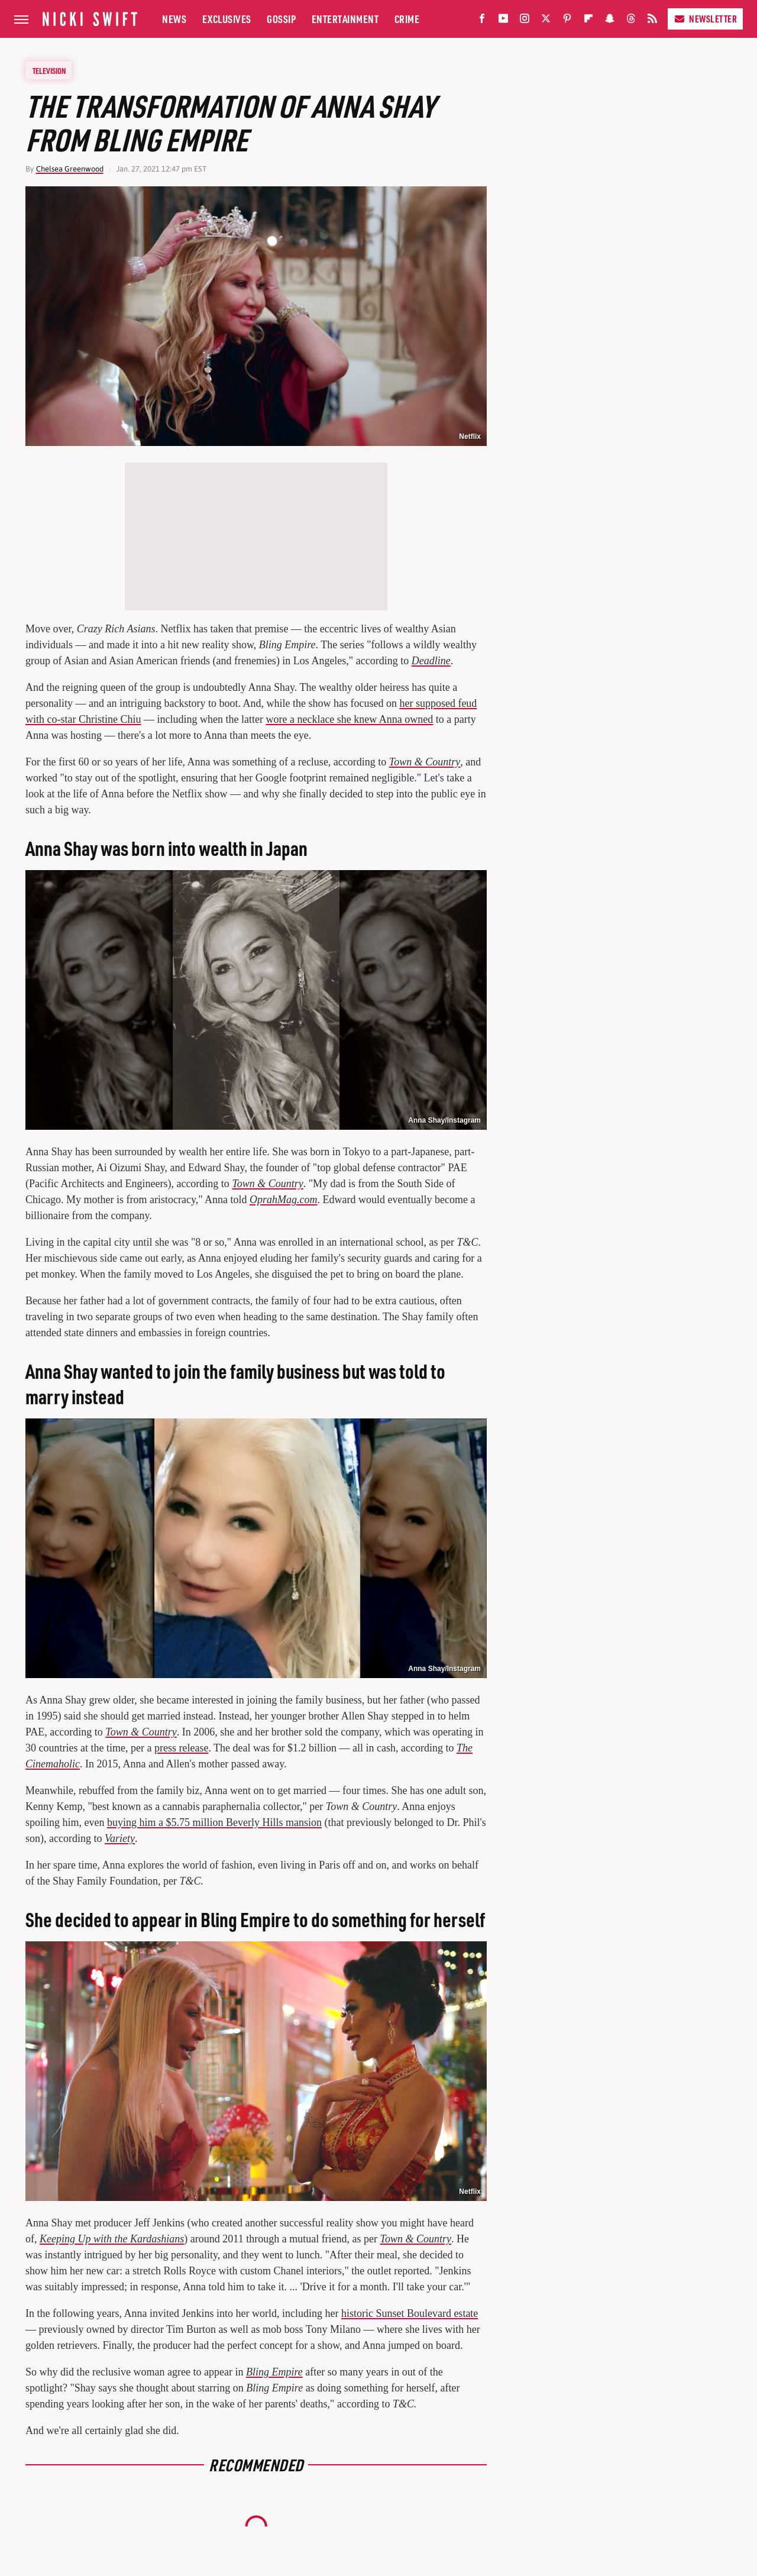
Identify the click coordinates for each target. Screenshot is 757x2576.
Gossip (281, 18)
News (174, 18)
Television (49, 70)
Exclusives (226, 18)
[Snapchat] (610, 21)
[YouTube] (503, 21)
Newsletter (705, 18)
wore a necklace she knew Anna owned (349, 719)
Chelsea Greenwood (69, 168)
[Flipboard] (588, 21)
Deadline (431, 661)
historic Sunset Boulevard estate (409, 2313)
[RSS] (652, 21)
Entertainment (345, 18)
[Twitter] (546, 21)
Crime (407, 18)
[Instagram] (524, 21)
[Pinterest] (567, 21)
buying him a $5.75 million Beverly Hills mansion (214, 1822)
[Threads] (631, 21)
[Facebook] (482, 21)
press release (181, 1748)
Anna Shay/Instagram (444, 1120)
